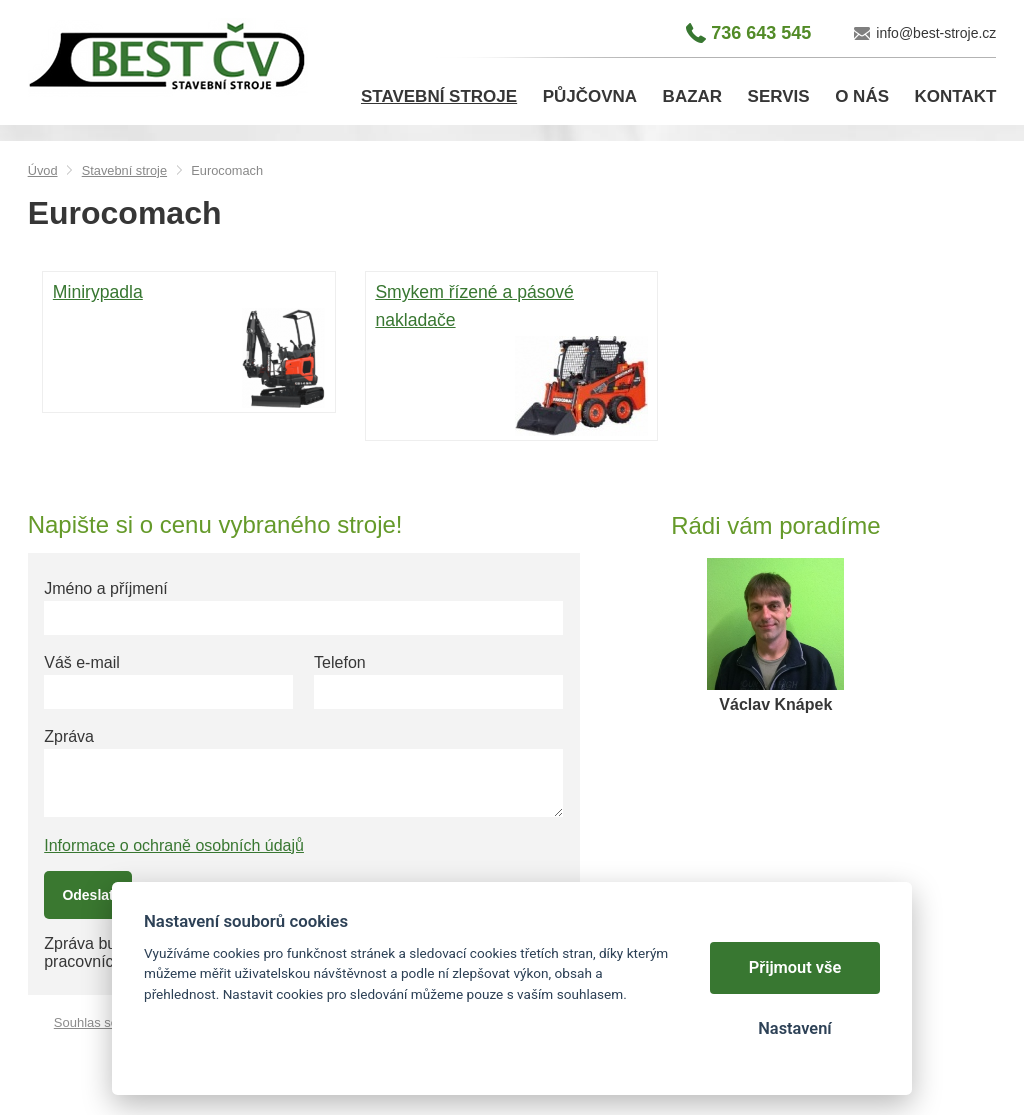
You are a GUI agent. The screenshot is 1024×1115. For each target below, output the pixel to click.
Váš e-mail (82, 662)
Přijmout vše (795, 967)
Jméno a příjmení (106, 588)
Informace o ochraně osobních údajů (174, 845)
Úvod (43, 170)
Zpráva (69, 736)
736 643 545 (761, 33)
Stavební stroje (124, 170)
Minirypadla (189, 344)
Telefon (340, 662)
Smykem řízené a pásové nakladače (511, 358)
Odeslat (87, 895)
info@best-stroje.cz (936, 33)
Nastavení (794, 1028)
